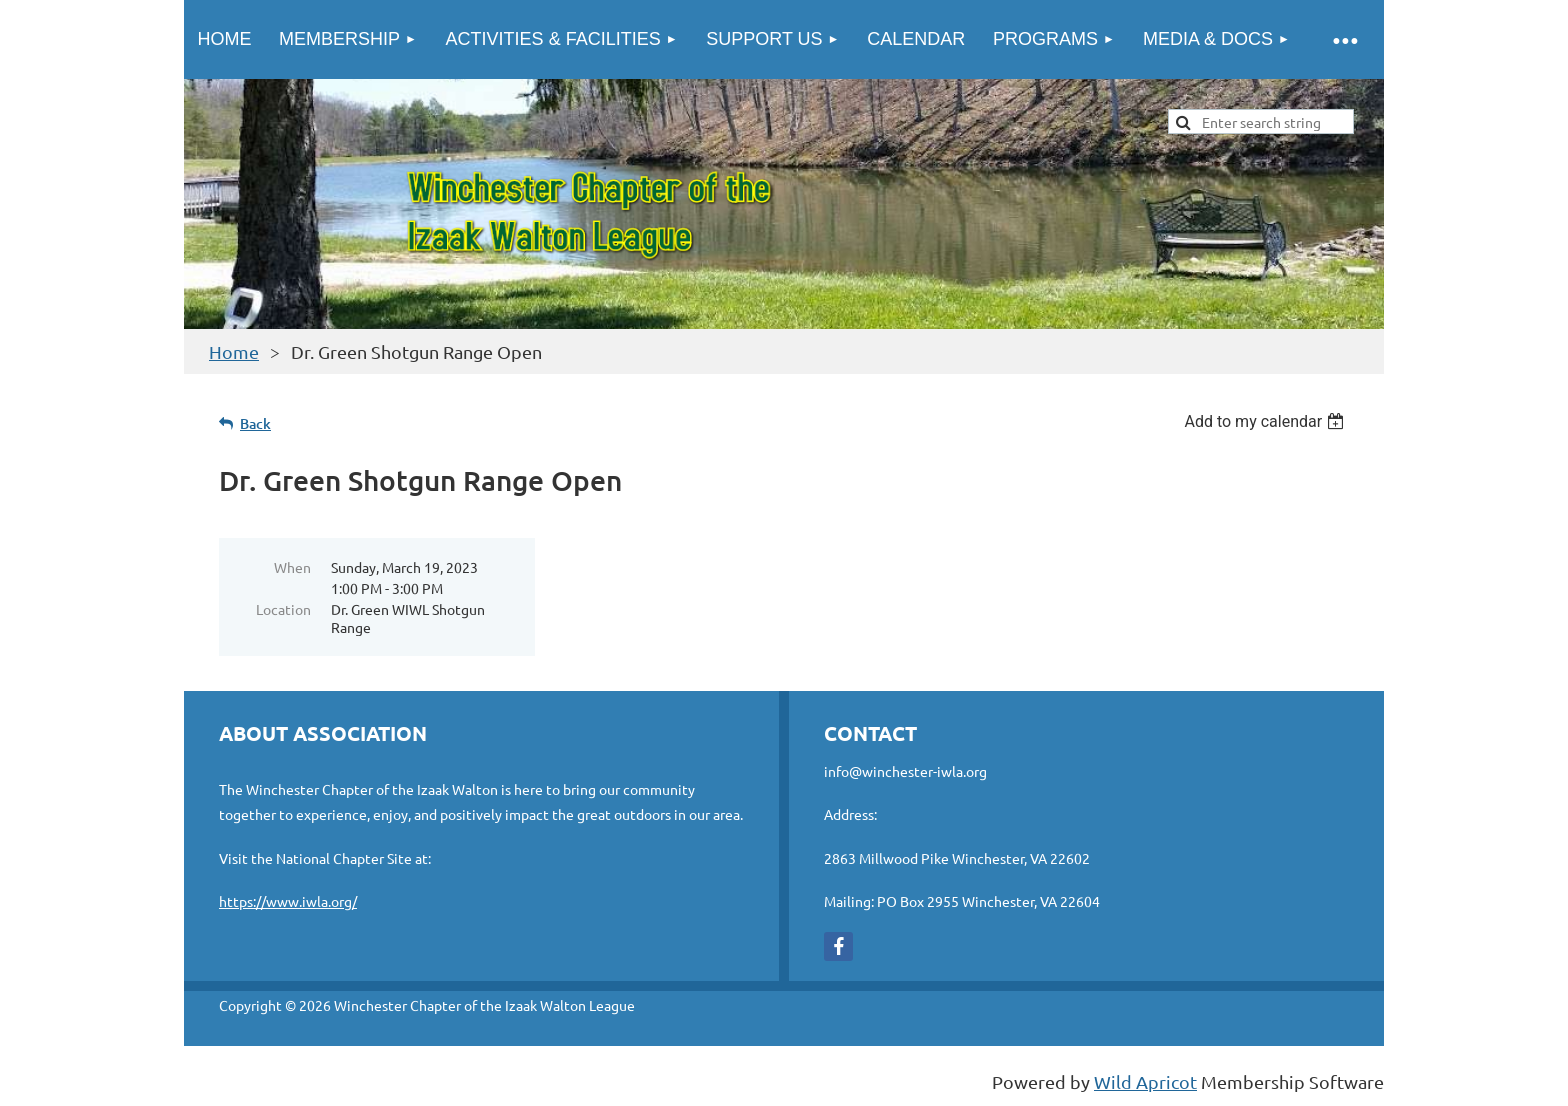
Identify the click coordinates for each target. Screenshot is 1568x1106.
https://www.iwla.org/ (288, 901)
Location (283, 609)
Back (255, 423)
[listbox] (1266, 421)
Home (234, 351)
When (292, 567)
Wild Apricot (1145, 1081)
